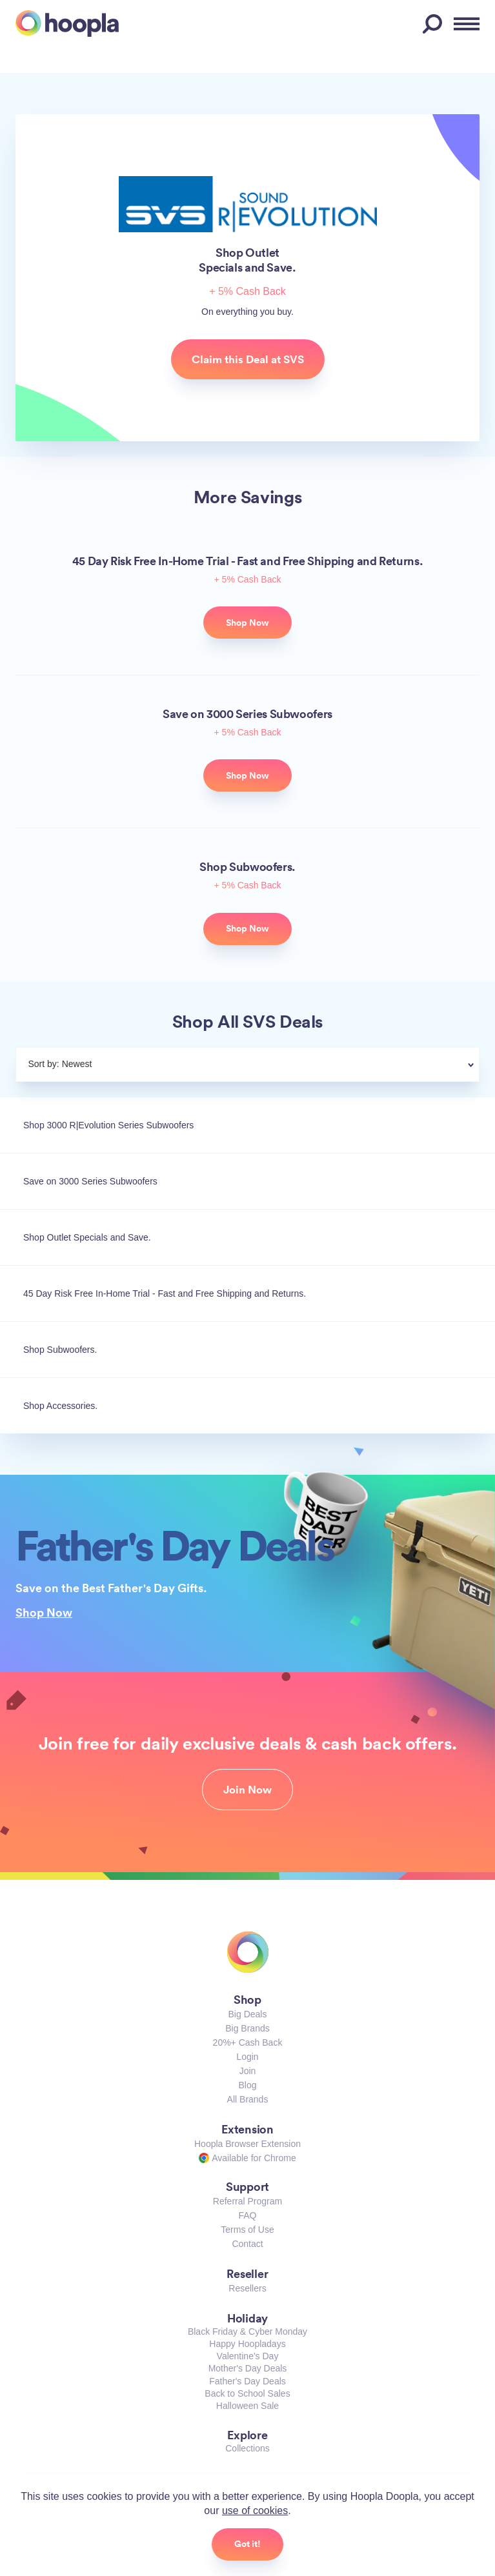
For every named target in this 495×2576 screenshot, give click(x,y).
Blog (247, 2085)
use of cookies (255, 2510)
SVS (248, 204)
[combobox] (279, 1066)
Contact (247, 2244)
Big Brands (247, 2028)
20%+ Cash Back (248, 2042)
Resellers (247, 2288)
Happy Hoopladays (247, 2344)
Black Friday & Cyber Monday (247, 2331)
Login (247, 2057)
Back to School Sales (247, 2393)
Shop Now (43, 1612)
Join (247, 2071)
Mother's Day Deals (247, 2368)
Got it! (247, 2543)
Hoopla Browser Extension (247, 2144)
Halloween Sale (247, 2406)
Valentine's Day (248, 2356)
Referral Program (247, 2201)
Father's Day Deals (247, 2381)
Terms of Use (247, 2229)
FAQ (247, 2215)
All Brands (247, 2099)
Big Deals (247, 2014)
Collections (247, 2448)
